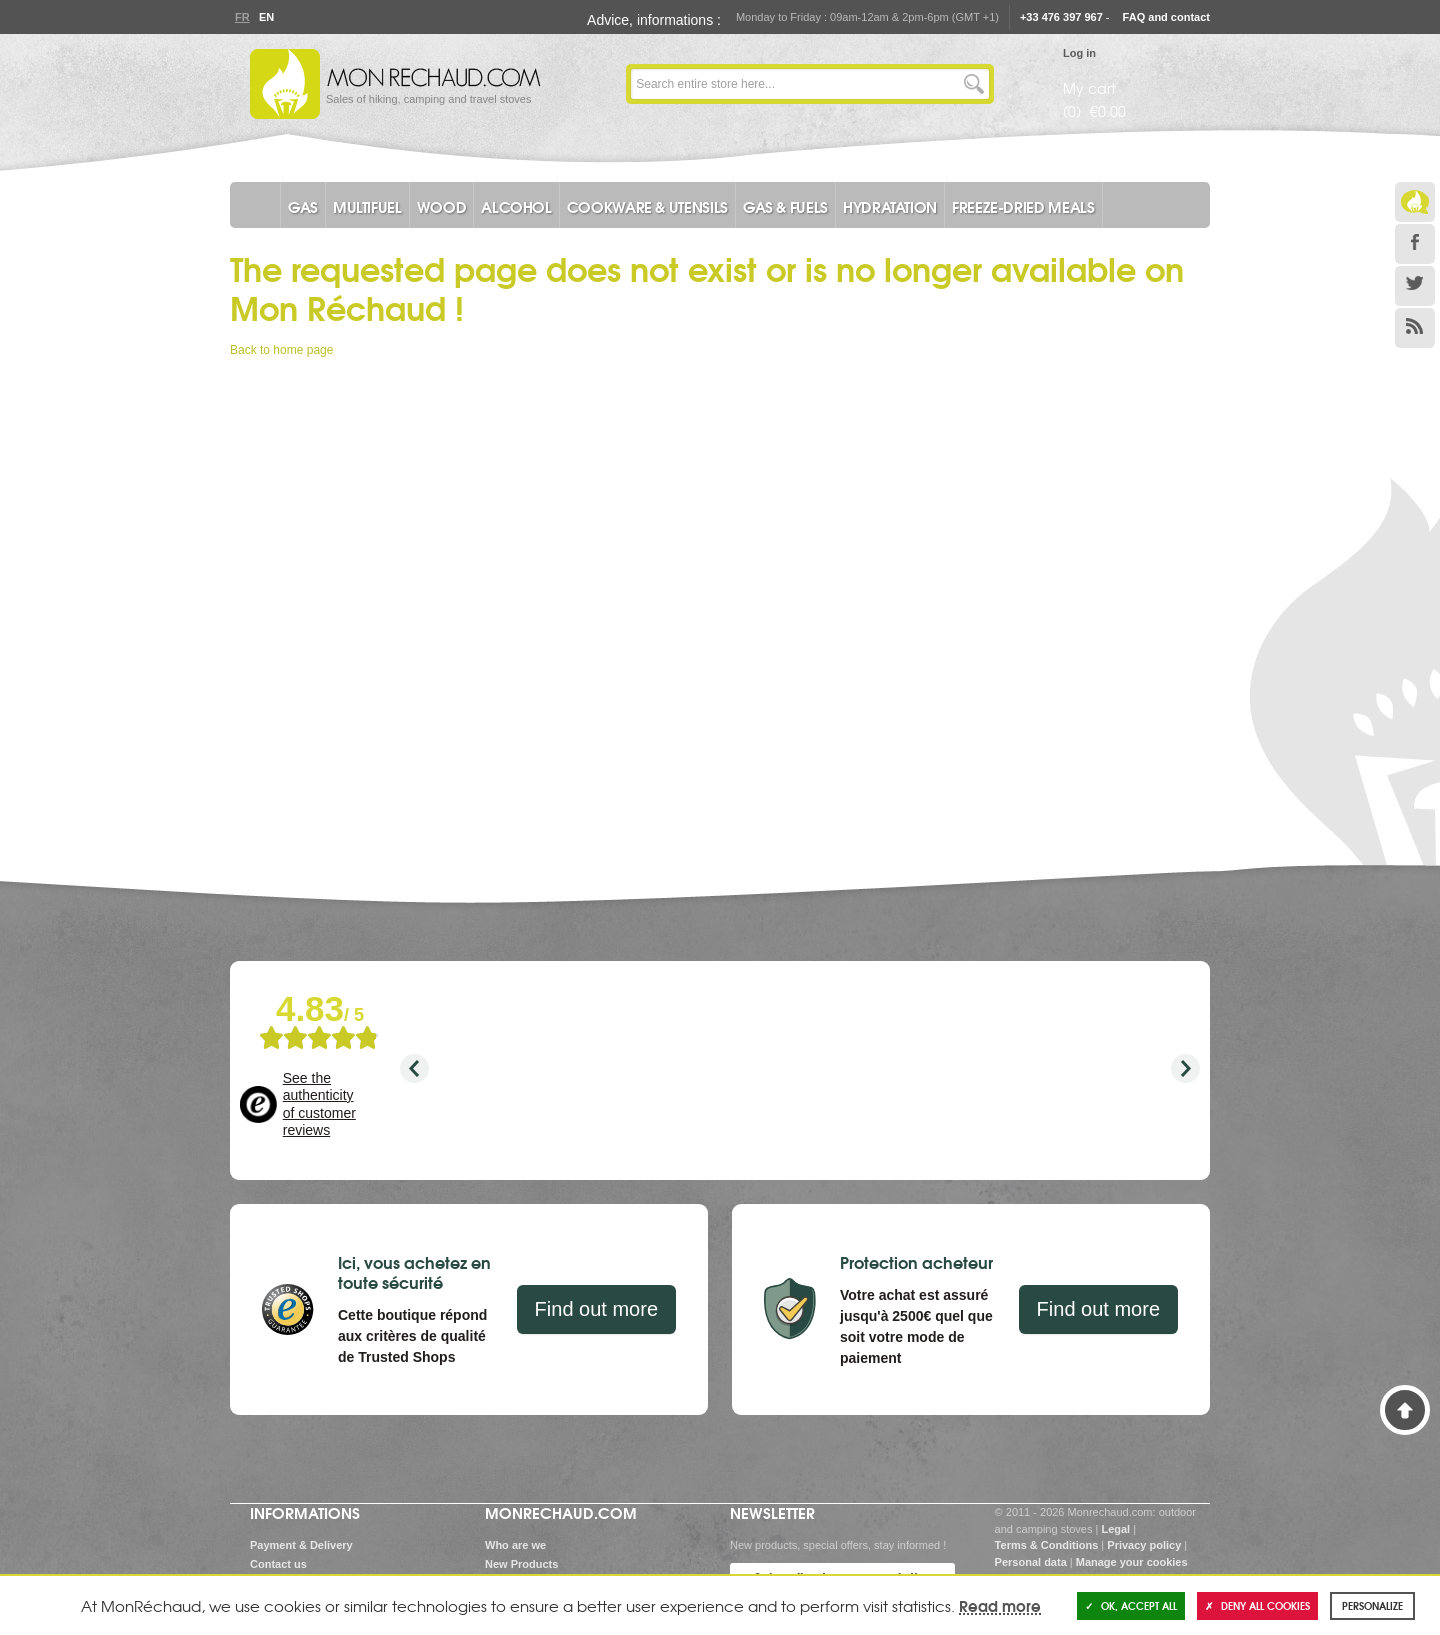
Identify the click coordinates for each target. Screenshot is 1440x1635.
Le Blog (1415, 202)
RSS (1415, 328)
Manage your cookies (1132, 1562)
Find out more (596, 1309)
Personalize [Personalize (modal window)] (1372, 1605)
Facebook (1415, 244)
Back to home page (281, 350)
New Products (521, 1564)
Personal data (1031, 1562)
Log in (1079, 53)
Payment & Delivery (301, 1545)
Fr (242, 17)
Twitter (1415, 286)
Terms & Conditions (1047, 1545)
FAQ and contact (1166, 17)
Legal (1115, 1529)
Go (974, 84)
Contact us (278, 1564)
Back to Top (1405, 1410)
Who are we (515, 1545)
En (266, 17)
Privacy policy (1144, 1545)
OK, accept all (1131, 1605)
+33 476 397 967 (1061, 17)
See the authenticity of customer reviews (319, 1104)
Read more (1000, 1605)
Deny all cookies (1257, 1605)
